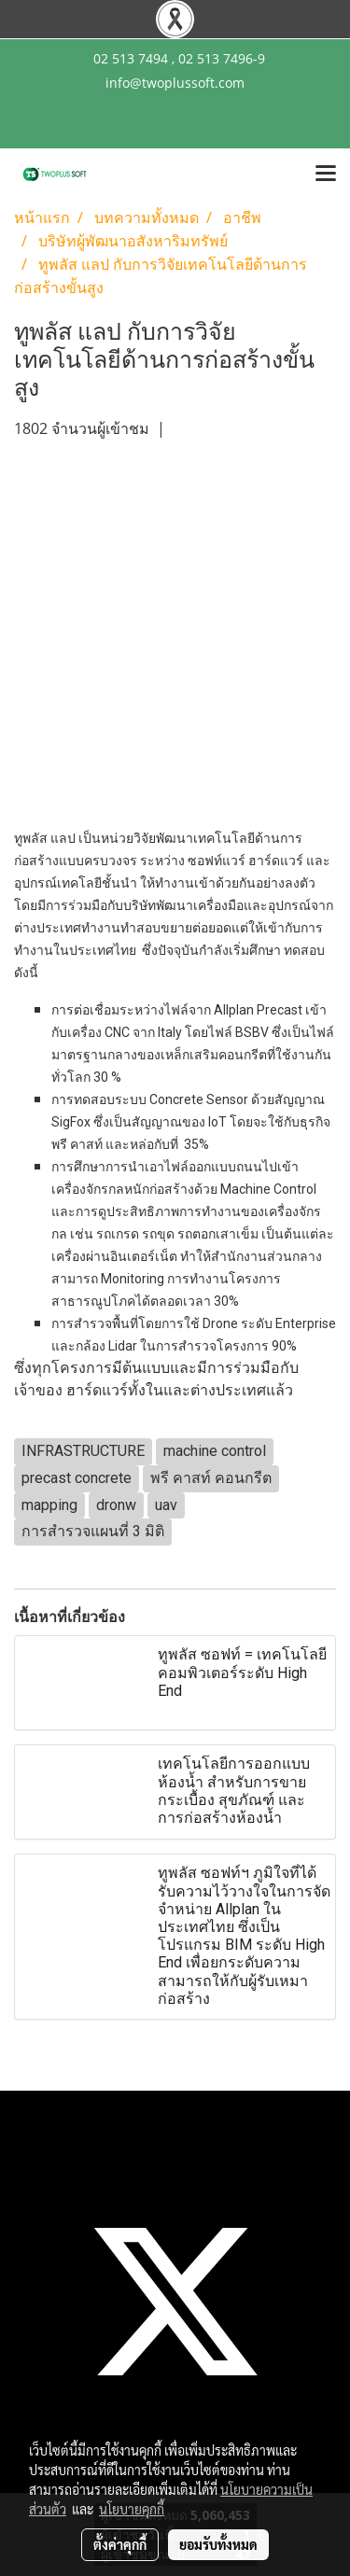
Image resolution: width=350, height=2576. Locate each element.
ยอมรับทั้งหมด (218, 2544)
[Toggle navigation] (325, 174)
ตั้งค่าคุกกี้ (120, 2544)
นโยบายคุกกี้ (131, 2508)
